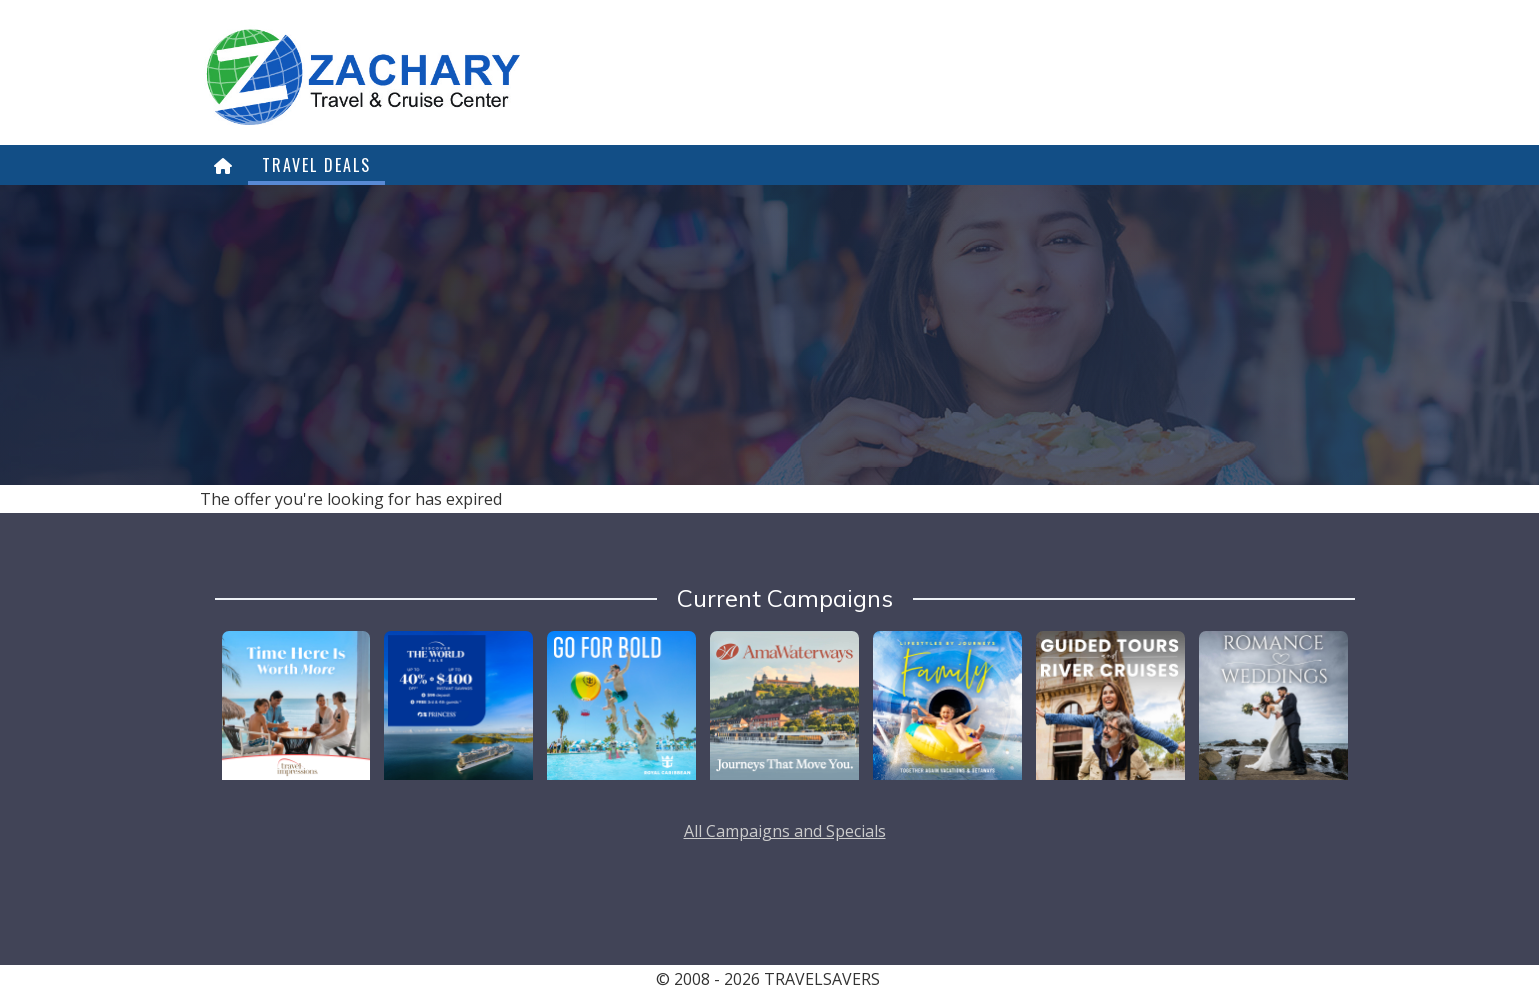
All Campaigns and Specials (785, 831)
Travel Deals (316, 165)
